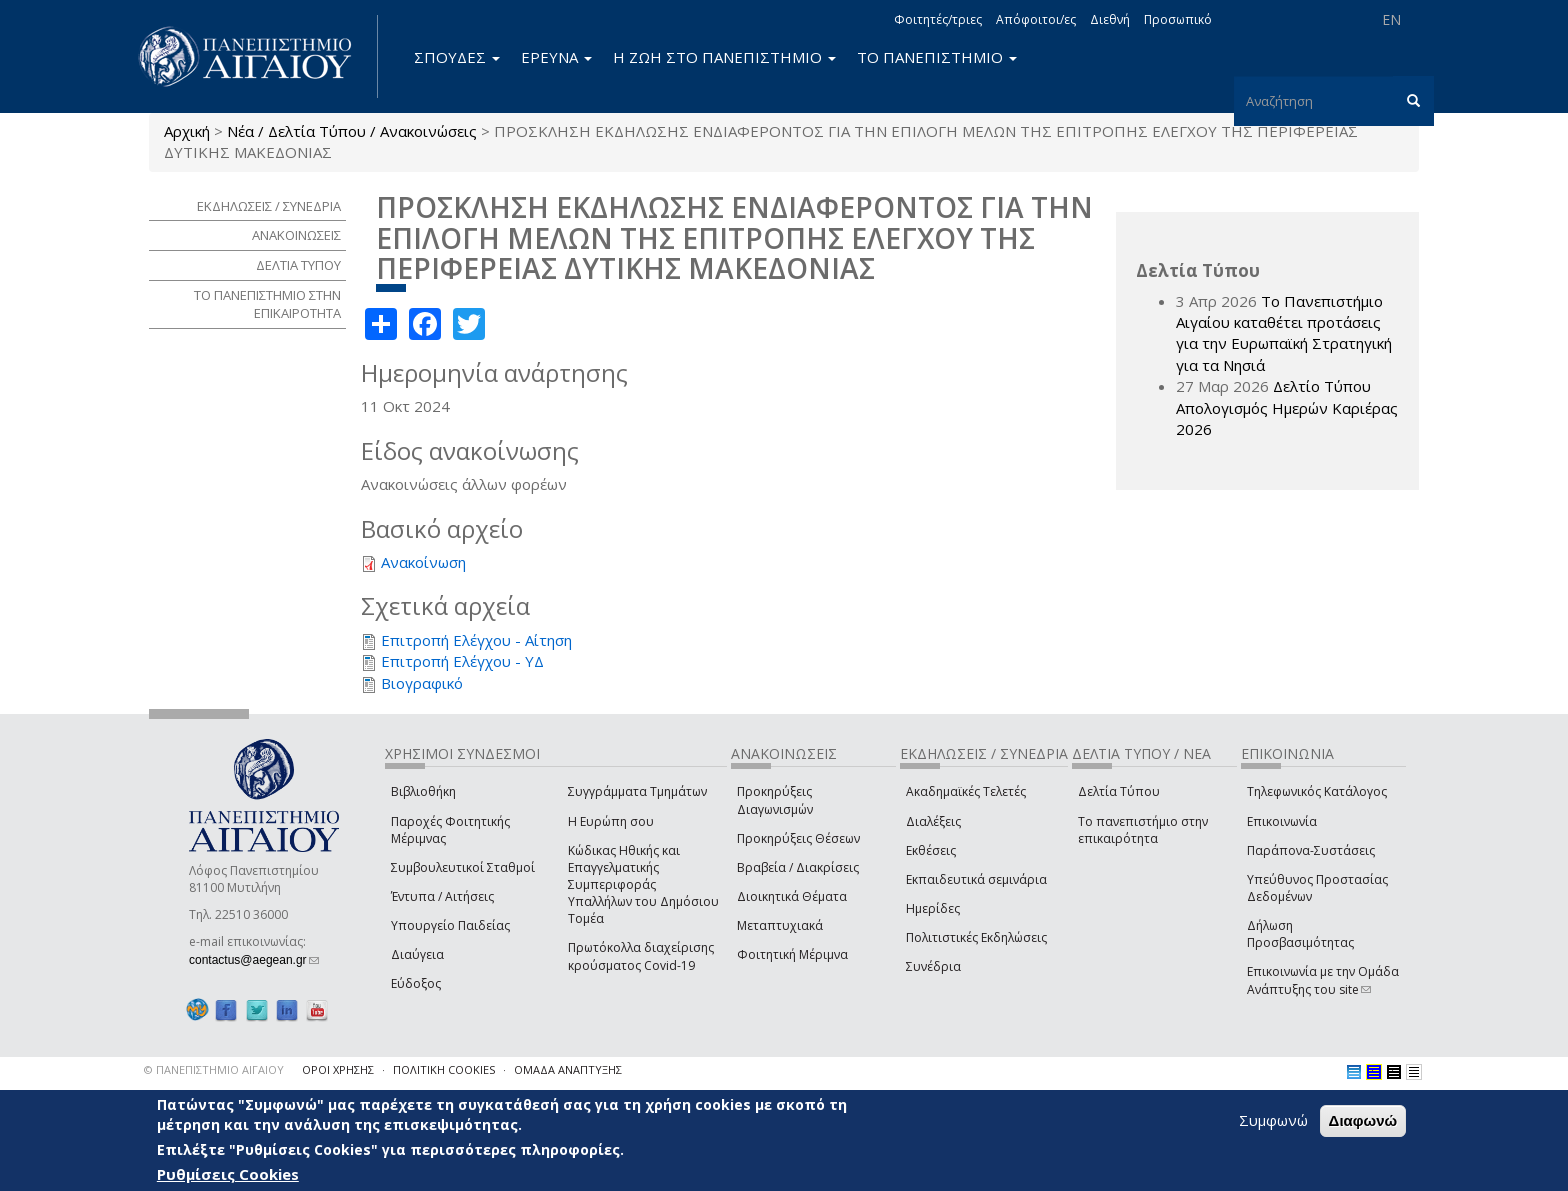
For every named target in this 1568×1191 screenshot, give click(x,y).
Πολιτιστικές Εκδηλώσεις (976, 937)
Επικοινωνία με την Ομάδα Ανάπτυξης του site (1323, 980)
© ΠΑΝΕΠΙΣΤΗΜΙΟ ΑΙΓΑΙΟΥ (214, 1069)
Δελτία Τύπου (1119, 791)
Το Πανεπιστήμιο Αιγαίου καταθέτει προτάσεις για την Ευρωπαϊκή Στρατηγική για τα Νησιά (1284, 333)
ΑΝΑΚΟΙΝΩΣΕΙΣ (296, 235)
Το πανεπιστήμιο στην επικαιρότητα (1143, 830)
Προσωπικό (1178, 19)
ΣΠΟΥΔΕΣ (457, 57)
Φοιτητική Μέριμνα (792, 954)
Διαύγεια (417, 954)
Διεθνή (1110, 19)
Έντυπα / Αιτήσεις (442, 896)
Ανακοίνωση (423, 562)
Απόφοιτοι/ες (1036, 19)
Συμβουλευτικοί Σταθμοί (463, 867)
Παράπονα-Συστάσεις (1311, 850)
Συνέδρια (933, 966)
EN (1391, 19)
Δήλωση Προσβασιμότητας (1300, 934)
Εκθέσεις (931, 850)
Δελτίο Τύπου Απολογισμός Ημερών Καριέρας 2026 (1287, 407)
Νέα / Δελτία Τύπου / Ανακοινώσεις (352, 131)
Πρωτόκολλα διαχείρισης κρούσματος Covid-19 (641, 956)
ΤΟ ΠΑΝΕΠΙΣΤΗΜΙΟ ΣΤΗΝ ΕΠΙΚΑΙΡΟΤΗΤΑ (267, 304)
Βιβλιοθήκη (423, 791)
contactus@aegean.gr (254, 960)
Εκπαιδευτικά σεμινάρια (976, 879)
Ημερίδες (933, 908)
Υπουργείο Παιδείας (450, 925)
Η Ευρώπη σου (611, 821)
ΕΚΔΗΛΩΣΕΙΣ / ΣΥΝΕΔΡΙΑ (269, 206)
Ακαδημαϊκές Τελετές (966, 791)
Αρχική (187, 131)
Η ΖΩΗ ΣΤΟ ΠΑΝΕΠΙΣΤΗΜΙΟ (724, 57)
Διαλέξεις (933, 821)
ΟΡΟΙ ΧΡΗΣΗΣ (338, 1069)
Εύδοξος (416, 983)
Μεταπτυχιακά (780, 925)
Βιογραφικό (422, 683)
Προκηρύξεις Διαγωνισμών (775, 800)
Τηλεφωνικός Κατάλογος (1317, 791)
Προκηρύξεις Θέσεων (798, 838)
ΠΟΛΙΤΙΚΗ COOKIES (444, 1069)
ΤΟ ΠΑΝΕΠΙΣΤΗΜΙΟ (937, 57)
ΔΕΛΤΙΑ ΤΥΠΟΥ (298, 265)
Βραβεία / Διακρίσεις (798, 867)
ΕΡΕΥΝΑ (556, 57)
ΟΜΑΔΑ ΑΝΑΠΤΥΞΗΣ (568, 1069)
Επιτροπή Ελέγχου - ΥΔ (462, 661)
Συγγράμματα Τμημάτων (637, 791)
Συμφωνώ (1273, 1120)
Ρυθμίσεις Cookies (228, 1174)
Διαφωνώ (1363, 1120)
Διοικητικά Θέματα (792, 896)
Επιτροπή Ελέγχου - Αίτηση (476, 640)
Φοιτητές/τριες (938, 19)
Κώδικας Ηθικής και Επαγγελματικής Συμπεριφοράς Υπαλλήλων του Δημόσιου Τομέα (643, 885)
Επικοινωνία (1282, 821)
